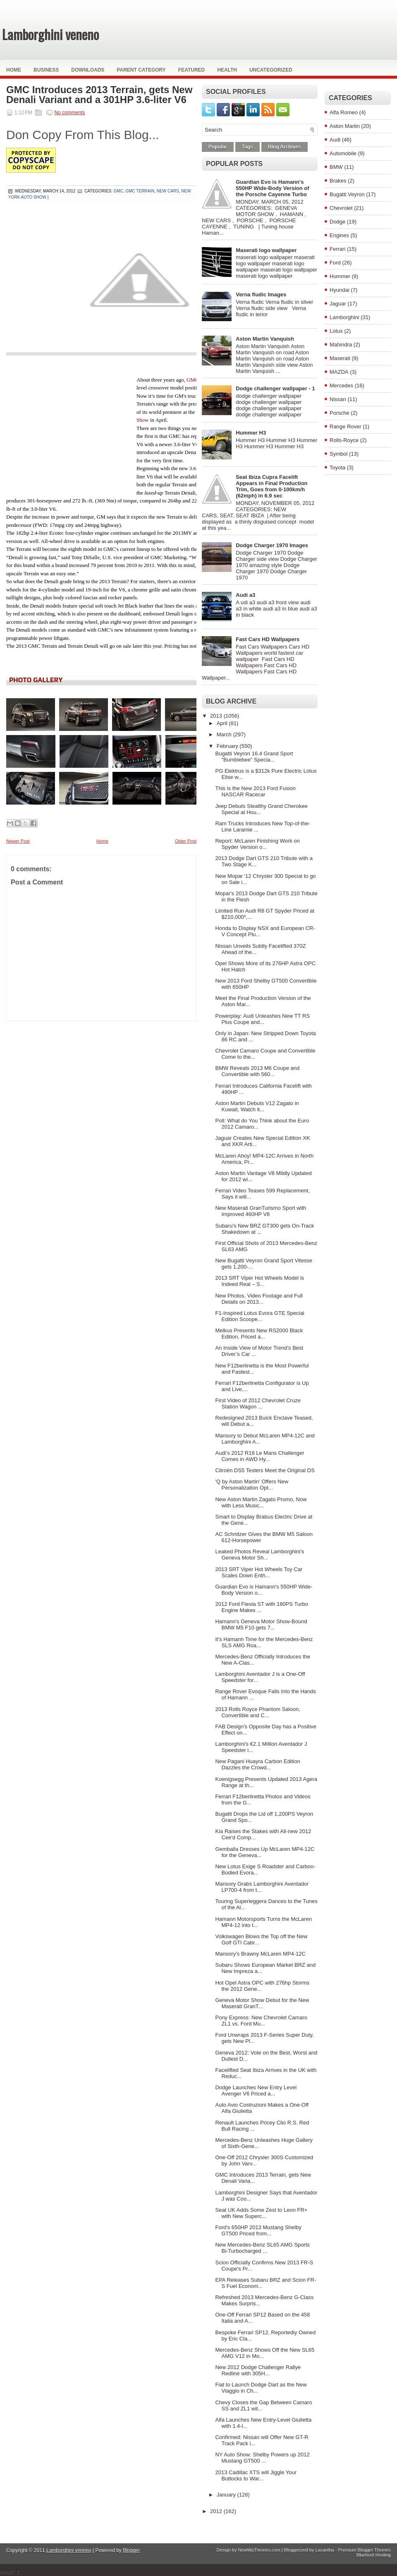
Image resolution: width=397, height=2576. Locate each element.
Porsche (339, 413)
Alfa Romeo (344, 112)
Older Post (185, 841)
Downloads (87, 70)
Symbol (338, 454)
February (228, 746)
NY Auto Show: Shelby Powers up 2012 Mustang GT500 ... (262, 2457)
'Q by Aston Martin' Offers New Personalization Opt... (251, 1484)
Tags (247, 147)
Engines (339, 235)
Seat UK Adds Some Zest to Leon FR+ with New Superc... (261, 2213)
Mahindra (341, 344)
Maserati (340, 358)
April (223, 723)
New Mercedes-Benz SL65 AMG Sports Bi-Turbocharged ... (262, 2248)
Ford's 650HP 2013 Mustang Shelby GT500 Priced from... (258, 2230)
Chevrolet (341, 208)
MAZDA (339, 372)
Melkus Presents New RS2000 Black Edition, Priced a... (259, 1333)
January (227, 2495)
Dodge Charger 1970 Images (272, 545)
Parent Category (141, 70)
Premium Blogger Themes (364, 2549)
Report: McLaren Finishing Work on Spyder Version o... (257, 844)
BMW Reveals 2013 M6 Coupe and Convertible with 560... (257, 1071)
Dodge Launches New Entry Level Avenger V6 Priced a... (256, 2090)
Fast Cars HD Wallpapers (267, 639)
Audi (335, 140)
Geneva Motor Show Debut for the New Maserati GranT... (262, 2003)
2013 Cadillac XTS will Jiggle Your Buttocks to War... (256, 2475)
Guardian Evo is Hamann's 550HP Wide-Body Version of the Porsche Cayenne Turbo (272, 188)
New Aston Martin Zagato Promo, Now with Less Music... (260, 1502)
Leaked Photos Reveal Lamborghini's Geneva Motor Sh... (259, 1554)
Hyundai (339, 290)
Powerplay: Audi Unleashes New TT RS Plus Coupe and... (262, 1019)
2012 (217, 2511)
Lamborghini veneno (50, 34)
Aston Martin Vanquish (265, 339)
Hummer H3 (251, 433)
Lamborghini (344, 317)
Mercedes (341, 385)
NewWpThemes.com (259, 2549)
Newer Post (18, 841)
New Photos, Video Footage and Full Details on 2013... (259, 1299)
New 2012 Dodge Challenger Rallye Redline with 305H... (258, 2370)
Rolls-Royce (344, 440)
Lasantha (324, 2549)
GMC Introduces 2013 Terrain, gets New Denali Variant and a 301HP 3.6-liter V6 (99, 95)
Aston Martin (345, 126)
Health (227, 70)
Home (13, 70)
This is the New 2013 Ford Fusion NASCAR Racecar (255, 791)
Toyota (337, 467)
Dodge (337, 222)
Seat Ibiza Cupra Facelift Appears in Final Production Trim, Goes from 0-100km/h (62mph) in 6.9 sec (271, 486)
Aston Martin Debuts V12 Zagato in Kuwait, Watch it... (257, 1106)
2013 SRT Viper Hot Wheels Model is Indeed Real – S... (259, 1281)
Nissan (338, 399)
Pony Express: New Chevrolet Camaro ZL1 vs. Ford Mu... (261, 2020)
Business (46, 70)
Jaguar (338, 303)
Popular (217, 147)
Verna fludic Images (261, 294)
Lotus (336, 331)
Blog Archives (284, 147)
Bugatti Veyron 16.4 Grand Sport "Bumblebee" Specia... (254, 756)
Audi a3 (245, 595)
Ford (335, 263)
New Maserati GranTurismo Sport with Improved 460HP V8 (260, 1211)
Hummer (340, 276)
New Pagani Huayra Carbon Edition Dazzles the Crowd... (257, 1764)
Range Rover (345, 426)
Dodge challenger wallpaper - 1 (275, 388)
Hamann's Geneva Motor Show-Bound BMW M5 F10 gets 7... (261, 1624)
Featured (191, 70)
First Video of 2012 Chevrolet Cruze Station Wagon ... (257, 1403)
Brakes (338, 181)
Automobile (343, 153)
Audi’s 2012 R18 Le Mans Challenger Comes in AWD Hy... (259, 1456)
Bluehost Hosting (373, 2554)
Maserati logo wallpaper (266, 250)
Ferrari (337, 249)
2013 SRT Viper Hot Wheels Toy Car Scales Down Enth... (258, 1572)
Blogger (131, 2550)
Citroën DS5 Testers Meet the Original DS (264, 1470)
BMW (336, 167)
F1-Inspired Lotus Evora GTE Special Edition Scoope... (259, 1316)
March (225, 734)
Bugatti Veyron (347, 194)
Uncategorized (270, 70)
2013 (217, 716)
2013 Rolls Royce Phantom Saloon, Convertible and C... (257, 1712)
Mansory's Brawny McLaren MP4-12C (260, 1954)
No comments (69, 112)
